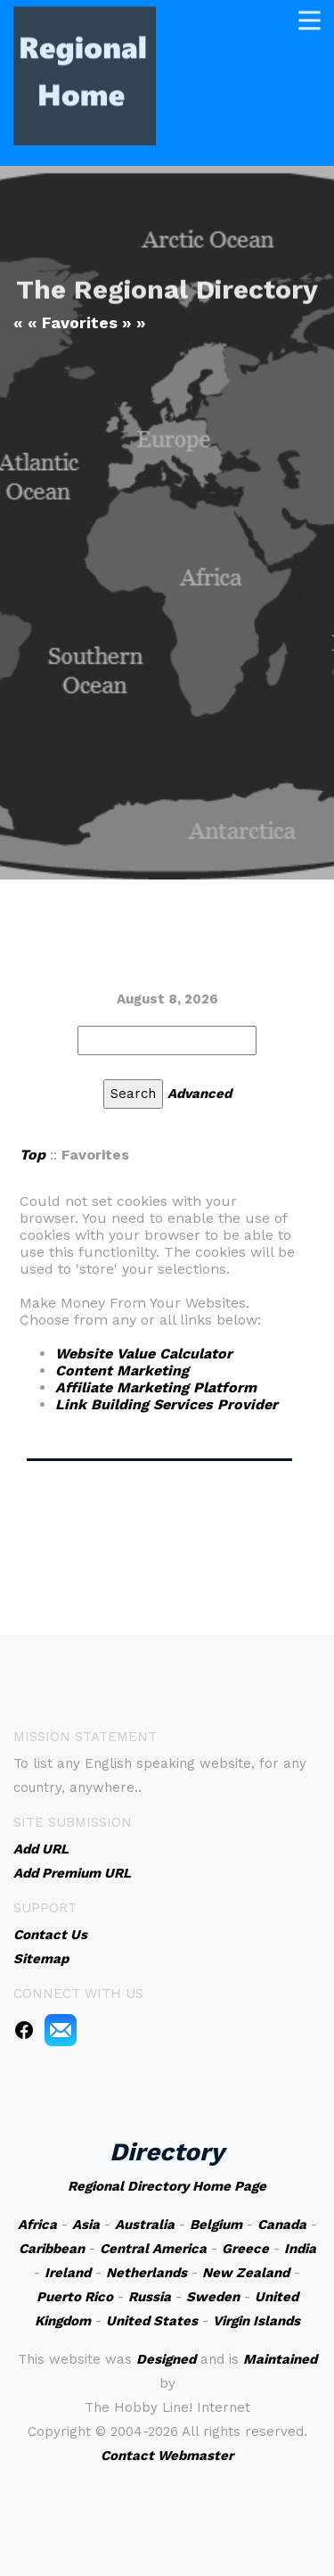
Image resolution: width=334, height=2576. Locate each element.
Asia (86, 2225)
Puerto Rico (75, 2297)
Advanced (199, 1094)
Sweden (213, 2297)
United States (152, 2321)
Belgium (216, 2225)
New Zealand (245, 2273)
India (300, 2249)
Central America (153, 2249)
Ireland (68, 2273)
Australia (145, 2225)
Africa (37, 2225)
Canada (281, 2225)
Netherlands (146, 2273)
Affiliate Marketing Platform (156, 1387)
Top (32, 1154)
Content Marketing (122, 1370)
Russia (149, 2297)
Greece (245, 2249)
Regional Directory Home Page (167, 2186)
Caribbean (52, 2249)
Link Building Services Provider (166, 1404)
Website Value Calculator (143, 1353)
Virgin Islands (256, 2321)
